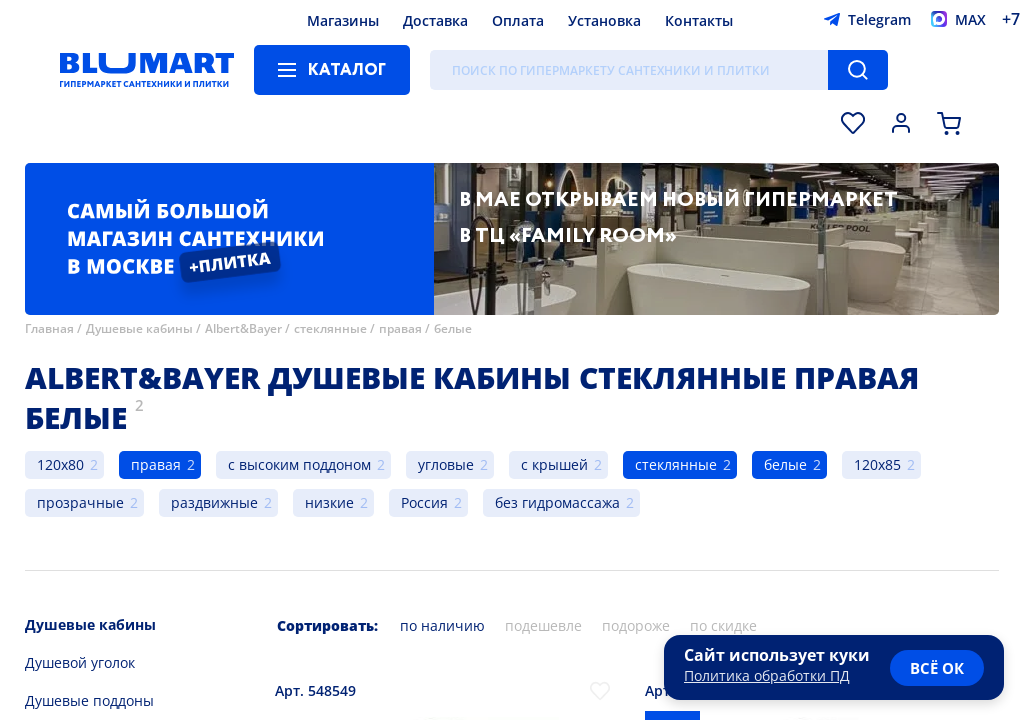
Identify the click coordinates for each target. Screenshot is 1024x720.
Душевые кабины (139, 328)
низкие (329, 502)
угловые (446, 464)
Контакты (699, 20)
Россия (424, 502)
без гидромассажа (557, 502)
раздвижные (214, 502)
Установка (604, 20)
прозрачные (80, 502)
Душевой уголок (80, 662)
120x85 (877, 464)
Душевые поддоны (89, 700)
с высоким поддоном (299, 464)
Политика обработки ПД (767, 675)
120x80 (60, 464)
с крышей (554, 464)
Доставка (435, 20)
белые (453, 328)
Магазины (343, 20)
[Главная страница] (147, 70)
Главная (49, 328)
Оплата (518, 20)
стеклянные (330, 328)
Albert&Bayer (243, 328)
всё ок (937, 668)
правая (400, 328)
